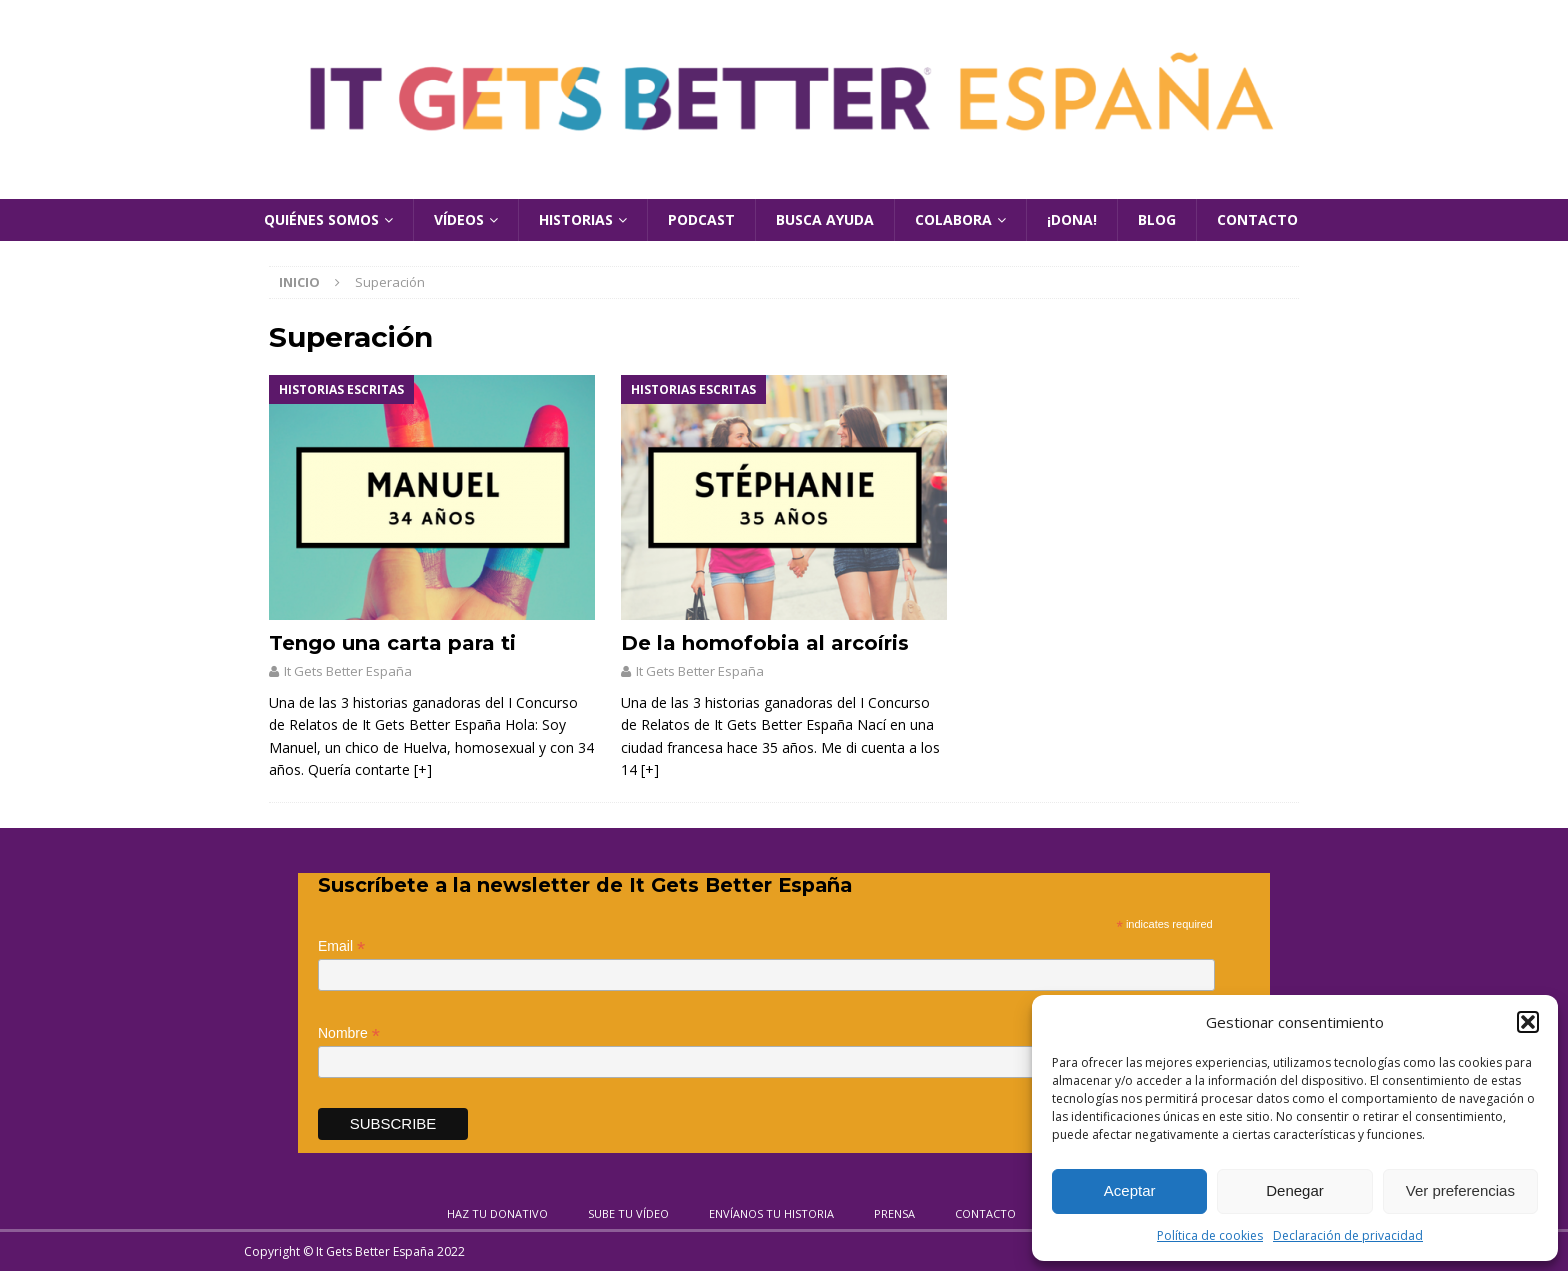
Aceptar (1130, 1190)
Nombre (349, 1033)
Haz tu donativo (497, 1213)
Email (341, 946)
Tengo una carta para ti (392, 643)
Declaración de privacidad (1348, 1235)
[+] (423, 769)
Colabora (953, 219)
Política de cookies (1210, 1235)
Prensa (894, 1213)
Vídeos (459, 219)
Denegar (1295, 1190)
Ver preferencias (1460, 1190)
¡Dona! (1072, 219)
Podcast (701, 219)
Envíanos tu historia (771, 1213)
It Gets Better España (348, 671)
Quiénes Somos (321, 219)
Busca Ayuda (825, 219)
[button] (1528, 1022)
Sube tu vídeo (628, 1213)
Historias (576, 219)
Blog (1157, 219)
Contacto (1257, 219)
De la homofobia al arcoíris (765, 643)
